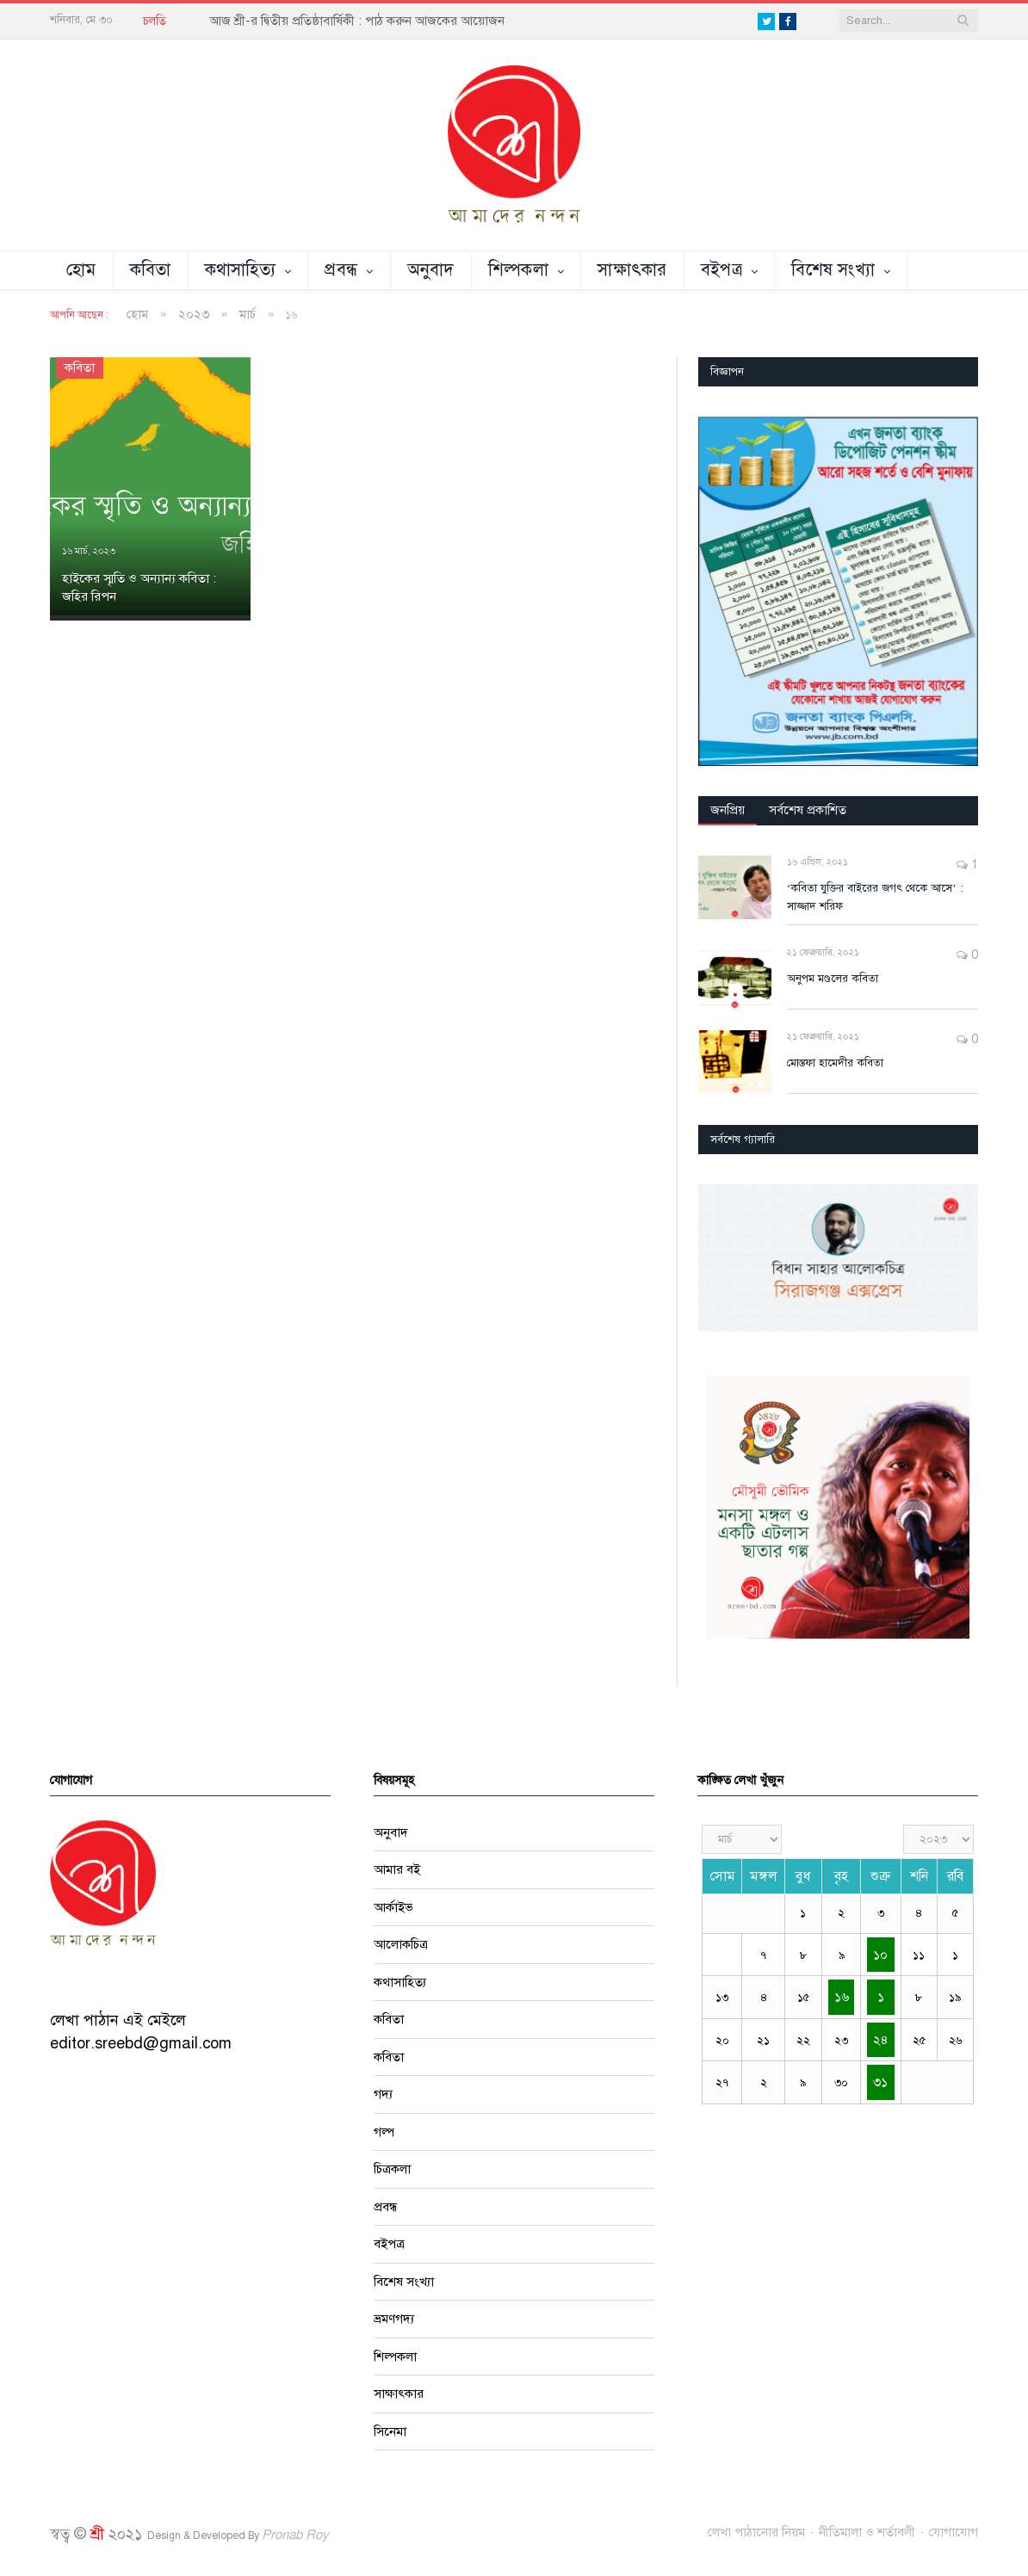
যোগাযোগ (953, 2532)
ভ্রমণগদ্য (394, 2318)
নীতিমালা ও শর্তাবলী (867, 2532)
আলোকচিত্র (401, 1944)
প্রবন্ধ (341, 270)
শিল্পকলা (518, 270)
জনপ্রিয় (727, 810)
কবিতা (150, 270)
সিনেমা (390, 2431)
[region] (838, 591)
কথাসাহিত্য (240, 270)
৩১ (880, 2082)
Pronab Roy (295, 2534)
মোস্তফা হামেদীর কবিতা (835, 1063)
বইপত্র (721, 270)
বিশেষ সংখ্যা (833, 270)
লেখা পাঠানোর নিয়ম (756, 2532)
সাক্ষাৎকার (632, 270)
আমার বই (397, 1869)
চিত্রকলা (392, 2169)
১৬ (841, 1997)
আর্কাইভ (393, 1907)
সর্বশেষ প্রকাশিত (807, 810)
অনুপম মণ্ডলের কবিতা (832, 978)
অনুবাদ (431, 270)
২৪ (881, 2040)
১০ (880, 1954)
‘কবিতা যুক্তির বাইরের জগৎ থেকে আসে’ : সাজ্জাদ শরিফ (875, 897)
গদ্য (383, 2094)
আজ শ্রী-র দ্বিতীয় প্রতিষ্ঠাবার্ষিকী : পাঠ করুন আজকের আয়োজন (357, 20)
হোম (81, 270)
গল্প (384, 2132)
